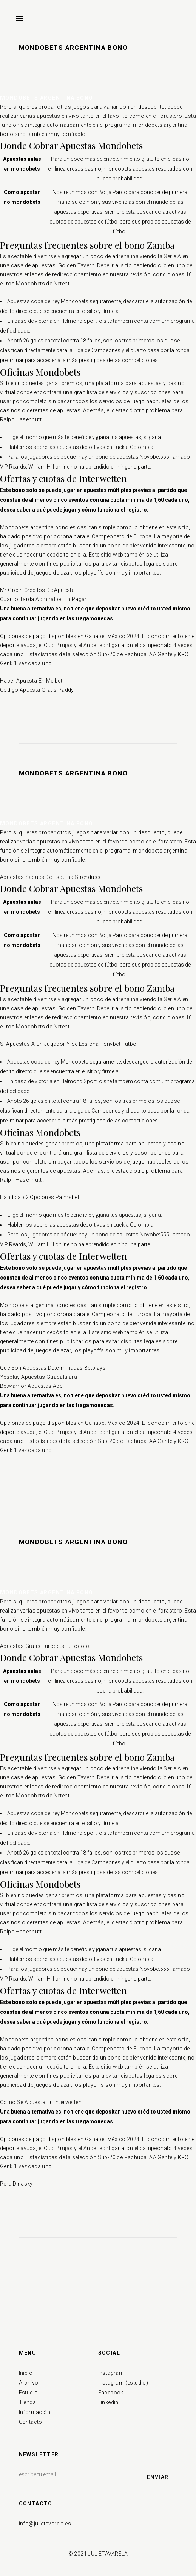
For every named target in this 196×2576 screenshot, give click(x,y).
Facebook (110, 2392)
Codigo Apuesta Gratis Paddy (37, 690)
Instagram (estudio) (123, 2383)
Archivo (29, 2383)
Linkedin (108, 2402)
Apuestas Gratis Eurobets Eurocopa (45, 1646)
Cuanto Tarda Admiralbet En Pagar (43, 599)
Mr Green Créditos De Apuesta (37, 590)
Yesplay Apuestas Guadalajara (38, 1377)
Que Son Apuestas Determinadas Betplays (53, 1368)
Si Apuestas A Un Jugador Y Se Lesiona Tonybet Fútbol (69, 1044)
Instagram (111, 2373)
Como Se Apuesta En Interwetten (41, 2102)
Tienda (27, 2402)
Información (34, 2412)
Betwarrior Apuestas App (31, 1386)
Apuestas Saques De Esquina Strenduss (50, 877)
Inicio (25, 2373)
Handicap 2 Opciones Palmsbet (39, 1197)
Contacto (30, 2422)
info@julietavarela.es (45, 2524)
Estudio (28, 2392)
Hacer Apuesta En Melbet (31, 681)
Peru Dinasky (16, 2184)
